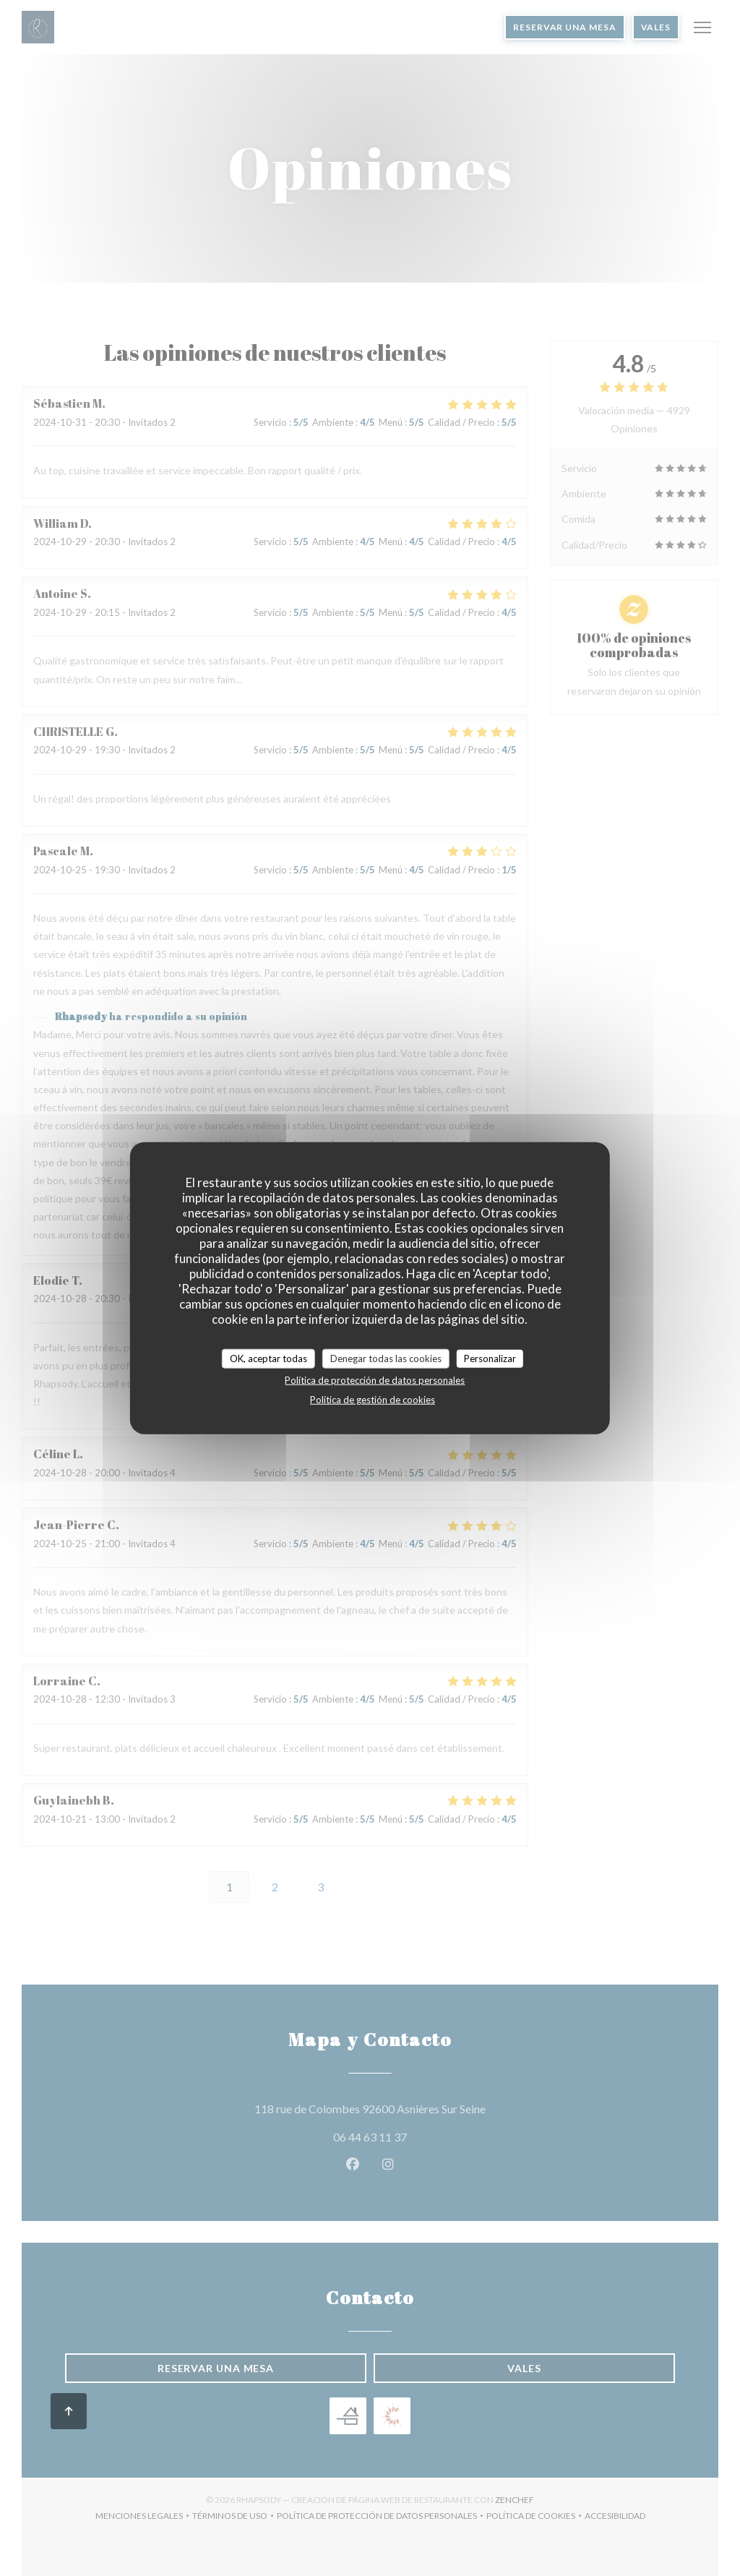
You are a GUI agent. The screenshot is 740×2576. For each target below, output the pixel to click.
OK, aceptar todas (268, 1358)
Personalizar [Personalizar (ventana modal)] (490, 1358)
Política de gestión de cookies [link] (372, 1399)
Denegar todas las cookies (386, 1358)
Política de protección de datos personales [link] (375, 1380)
